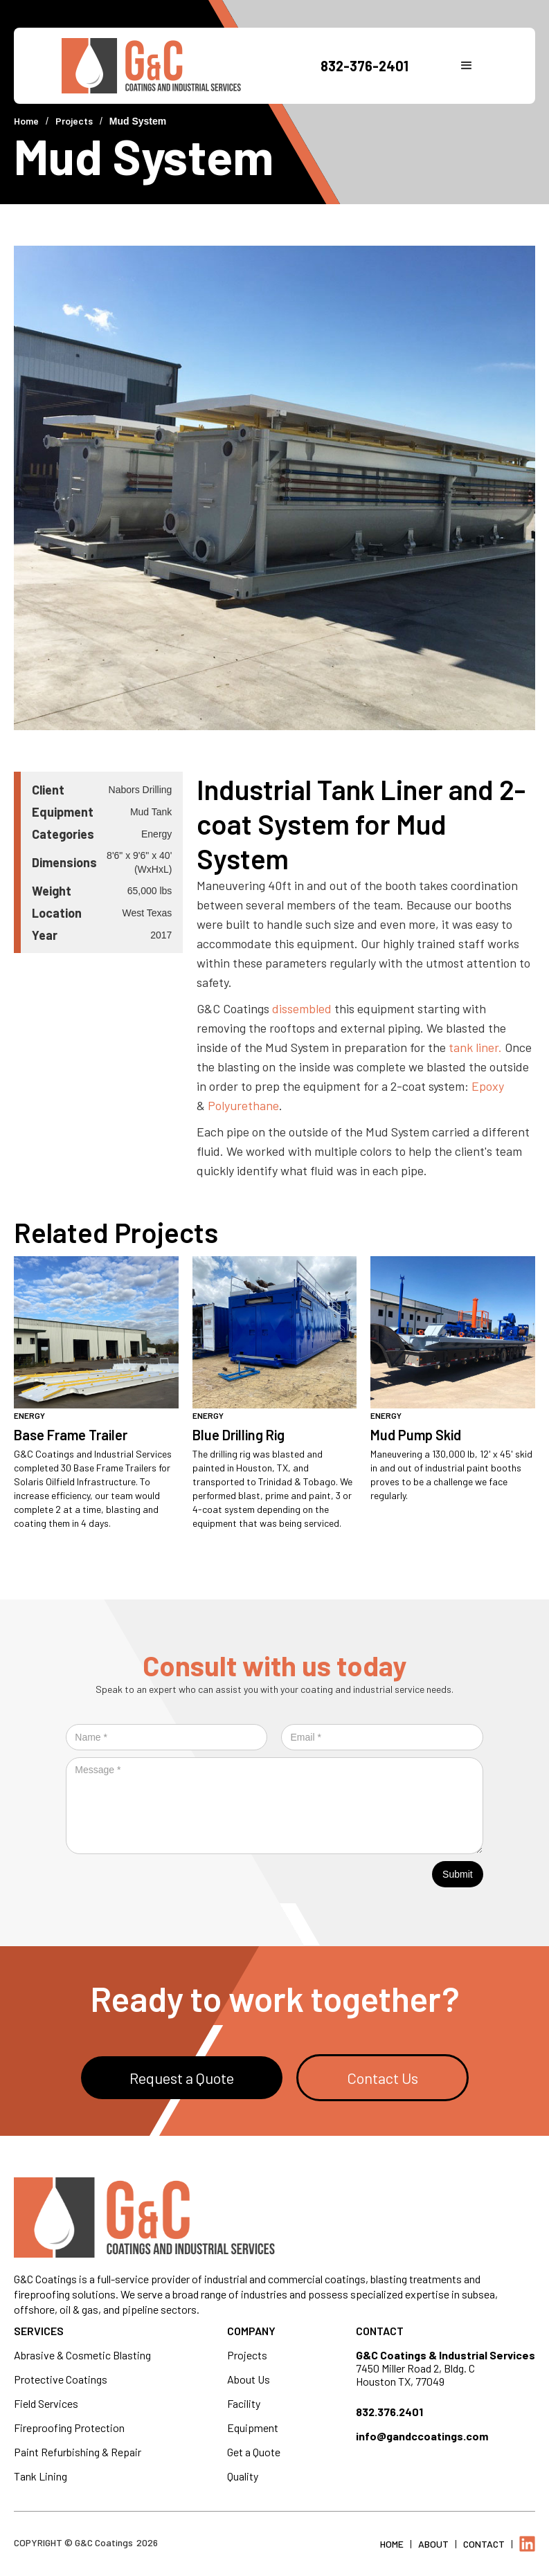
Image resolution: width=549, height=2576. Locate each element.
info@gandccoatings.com (422, 2435)
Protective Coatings (60, 2379)
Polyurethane (243, 1105)
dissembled (302, 1008)
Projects (74, 121)
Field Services (46, 2403)
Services (39, 2330)
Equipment (252, 2427)
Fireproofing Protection (69, 2427)
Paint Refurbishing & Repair (77, 2451)
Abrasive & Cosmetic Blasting (82, 2354)
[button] (466, 66)
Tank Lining (40, 2476)
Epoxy (487, 1086)
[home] (172, 65)
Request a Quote (181, 2078)
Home (26, 121)
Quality (242, 2476)
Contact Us (382, 2078)
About (433, 2544)
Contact (380, 2330)
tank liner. (475, 1047)
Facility (243, 2403)
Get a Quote (253, 2451)
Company (251, 2330)
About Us (248, 2379)
